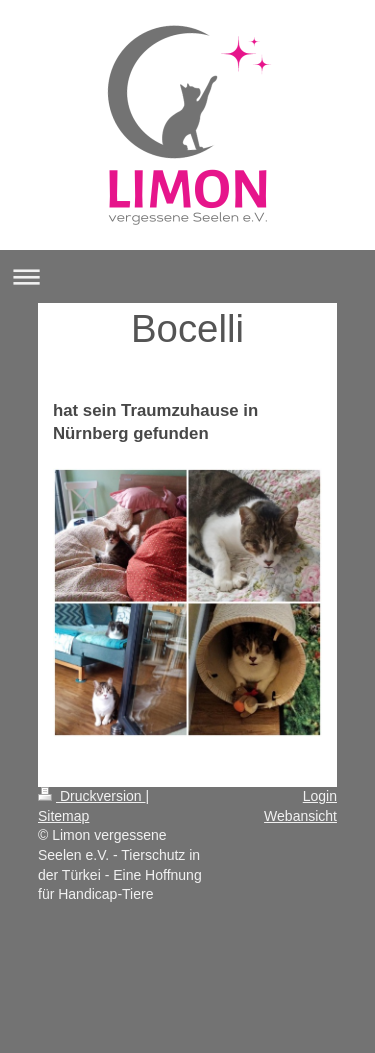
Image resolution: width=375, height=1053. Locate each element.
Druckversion (91, 796)
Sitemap (63, 816)
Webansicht (300, 816)
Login (320, 796)
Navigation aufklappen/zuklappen (187, 276)
